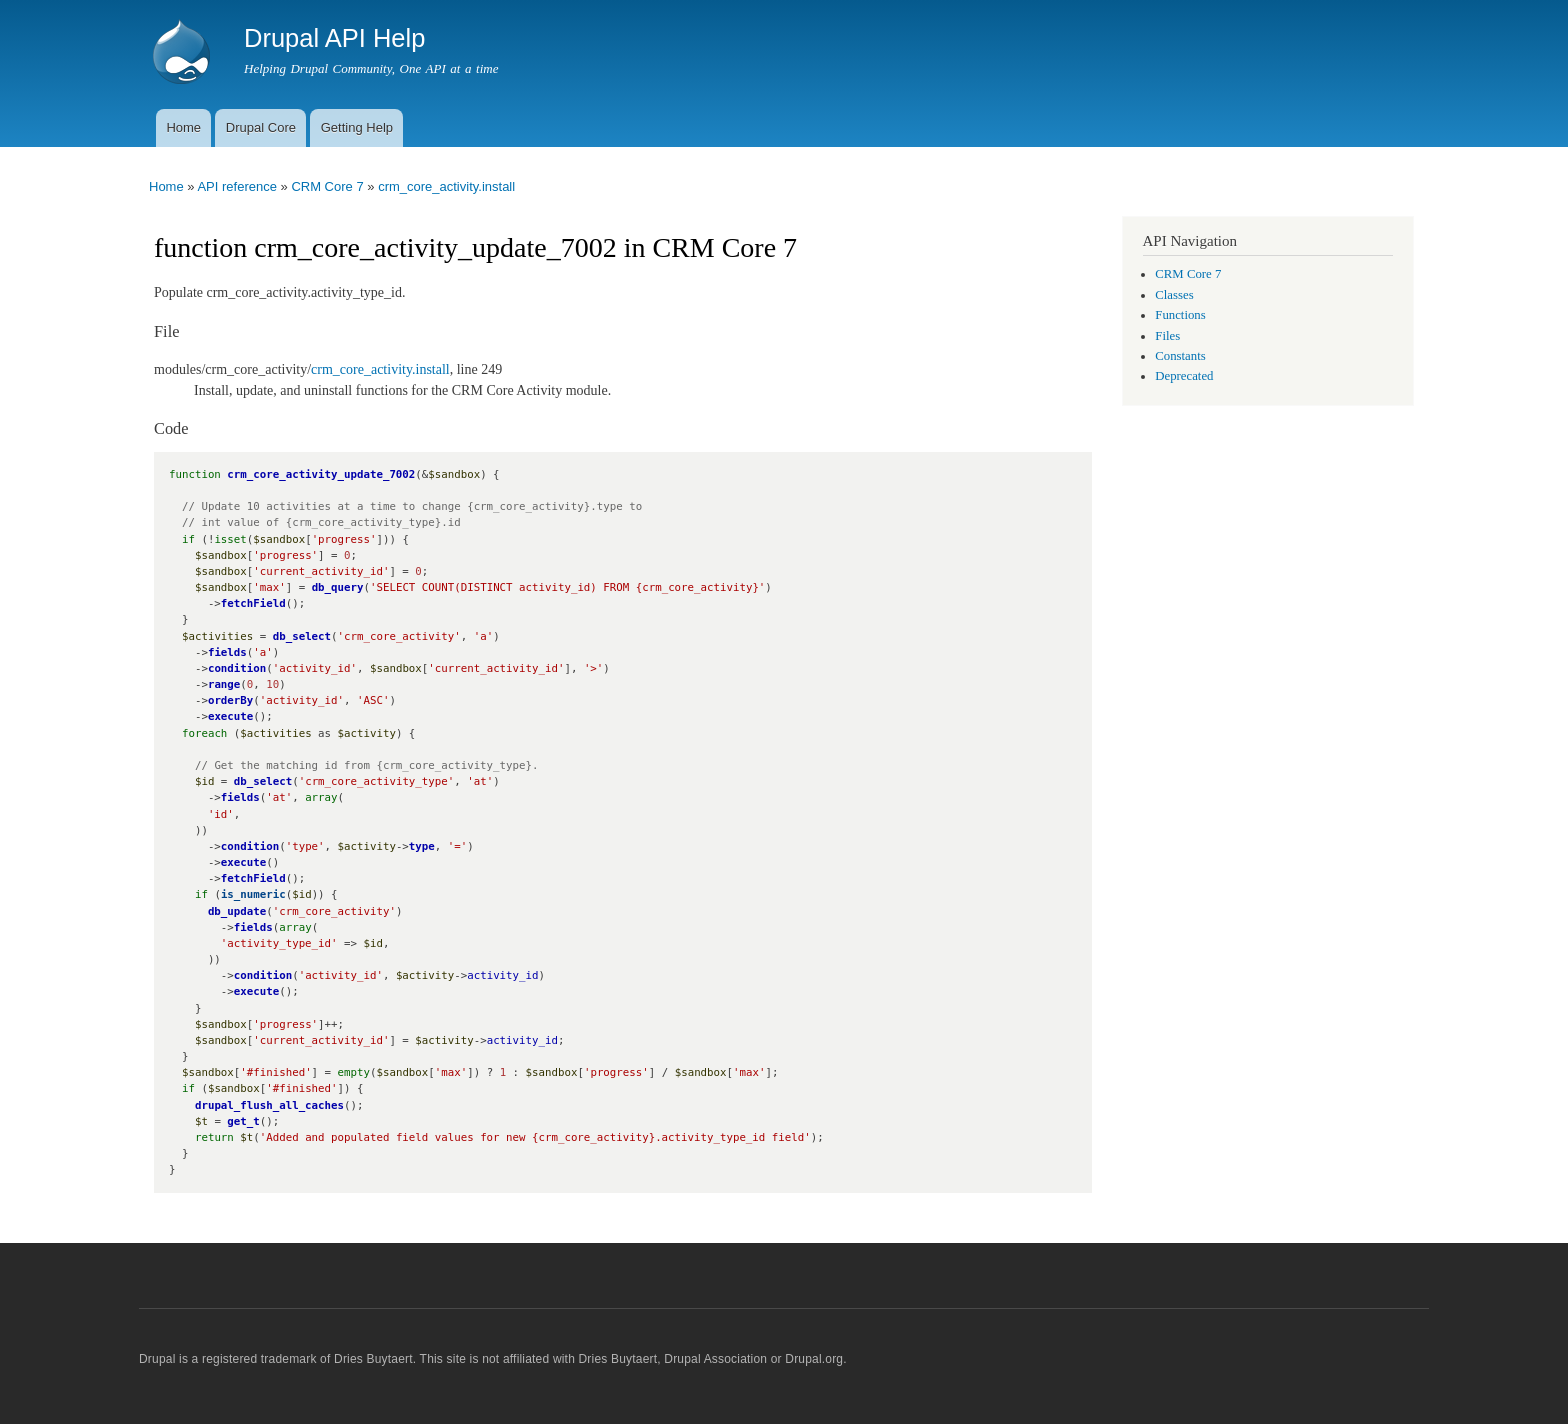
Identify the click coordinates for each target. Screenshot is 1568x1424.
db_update (237, 911)
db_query (338, 587)
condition (237, 668)
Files (1167, 336)
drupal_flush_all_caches (269, 1105)
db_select (302, 636)
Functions (1180, 315)
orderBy (230, 700)
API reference (237, 186)
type (422, 846)
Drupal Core (261, 127)
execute (230, 716)
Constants (1180, 356)
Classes (1174, 295)
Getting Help (357, 127)
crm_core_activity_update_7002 (321, 474)
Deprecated (1184, 376)
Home (183, 127)
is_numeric (253, 894)
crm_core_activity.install (446, 186)
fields (227, 652)
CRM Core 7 (327, 186)
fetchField (253, 603)
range (224, 684)
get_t (243, 1121)
